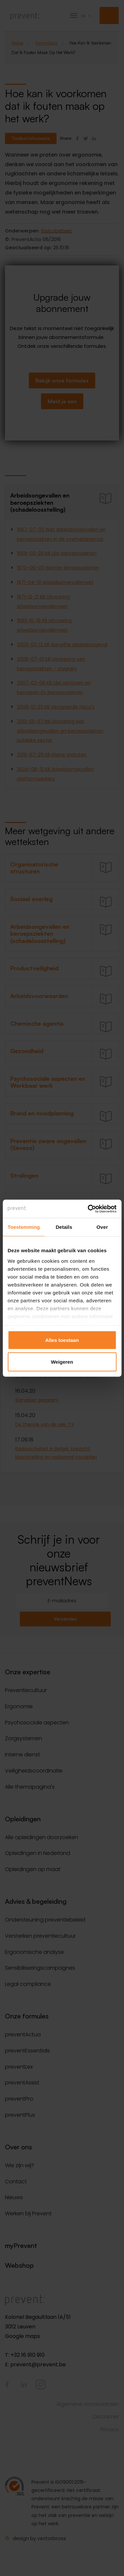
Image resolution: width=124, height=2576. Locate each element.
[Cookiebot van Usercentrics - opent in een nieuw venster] (88, 1208)
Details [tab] (64, 1227)
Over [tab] (102, 1227)
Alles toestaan (62, 1340)
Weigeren (62, 1361)
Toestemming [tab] (24, 1227)
